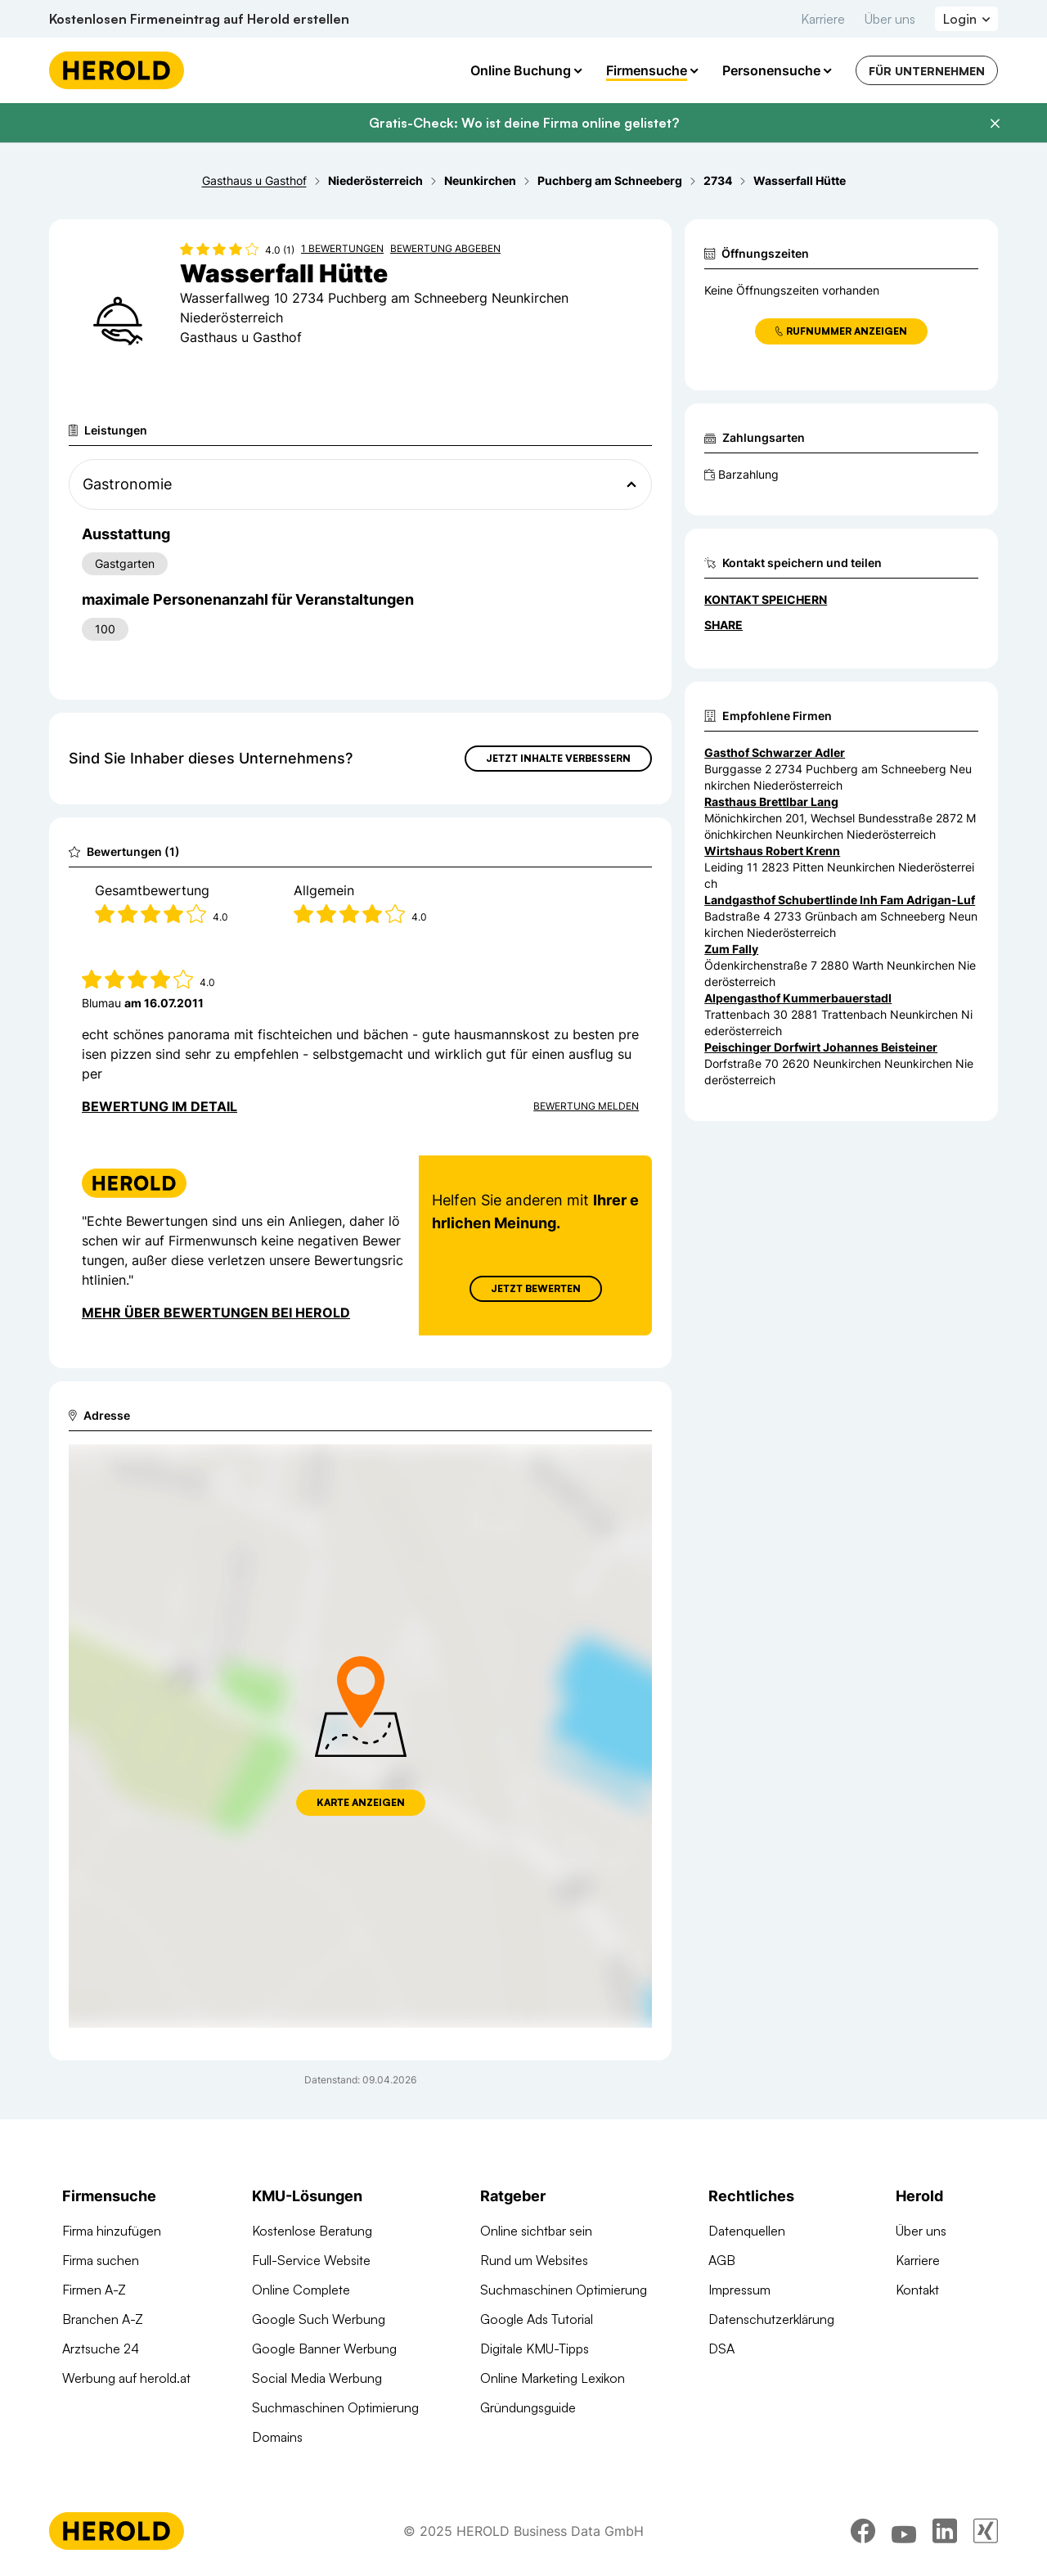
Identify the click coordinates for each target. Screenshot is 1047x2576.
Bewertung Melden (586, 1106)
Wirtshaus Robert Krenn (772, 851)
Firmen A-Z (94, 2289)
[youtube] (904, 2531)
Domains (277, 2437)
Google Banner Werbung (324, 2348)
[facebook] (863, 2531)
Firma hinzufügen (111, 2230)
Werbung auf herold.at (126, 2378)
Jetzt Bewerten (536, 1288)
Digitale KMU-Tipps (534, 2348)
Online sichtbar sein (536, 2230)
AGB (721, 2260)
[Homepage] (116, 70)
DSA (721, 2348)
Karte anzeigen (361, 1802)
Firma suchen (100, 2260)
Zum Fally (731, 949)
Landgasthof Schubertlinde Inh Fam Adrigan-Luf (839, 900)
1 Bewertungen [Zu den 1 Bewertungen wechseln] (342, 248)
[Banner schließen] (994, 123)
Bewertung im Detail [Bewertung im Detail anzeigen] (159, 1106)
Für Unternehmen (927, 71)
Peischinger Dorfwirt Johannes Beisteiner (820, 1047)
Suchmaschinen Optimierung (335, 2407)
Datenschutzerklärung (771, 2319)
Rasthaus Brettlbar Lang (771, 801)
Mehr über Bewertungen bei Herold (216, 1312)
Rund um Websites (534, 2260)
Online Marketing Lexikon (552, 2378)
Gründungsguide (528, 2407)
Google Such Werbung (318, 2319)
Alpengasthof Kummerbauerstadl (798, 998)
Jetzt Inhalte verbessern (558, 758)
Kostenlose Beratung (312, 2230)
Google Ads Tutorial (536, 2319)
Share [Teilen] (723, 625)
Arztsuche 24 (100, 2348)
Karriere (823, 19)
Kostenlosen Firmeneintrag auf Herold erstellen (199, 19)
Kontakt (917, 2289)
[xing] (985, 2531)
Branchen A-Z (102, 2319)
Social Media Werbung (317, 2378)
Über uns (890, 19)
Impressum (739, 2289)
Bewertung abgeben (445, 248)
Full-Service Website (311, 2260)
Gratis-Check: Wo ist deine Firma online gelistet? (524, 123)
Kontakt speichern (765, 599)
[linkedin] (944, 2531)
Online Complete (301, 2289)
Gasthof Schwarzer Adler (774, 752)
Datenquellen (746, 2230)
